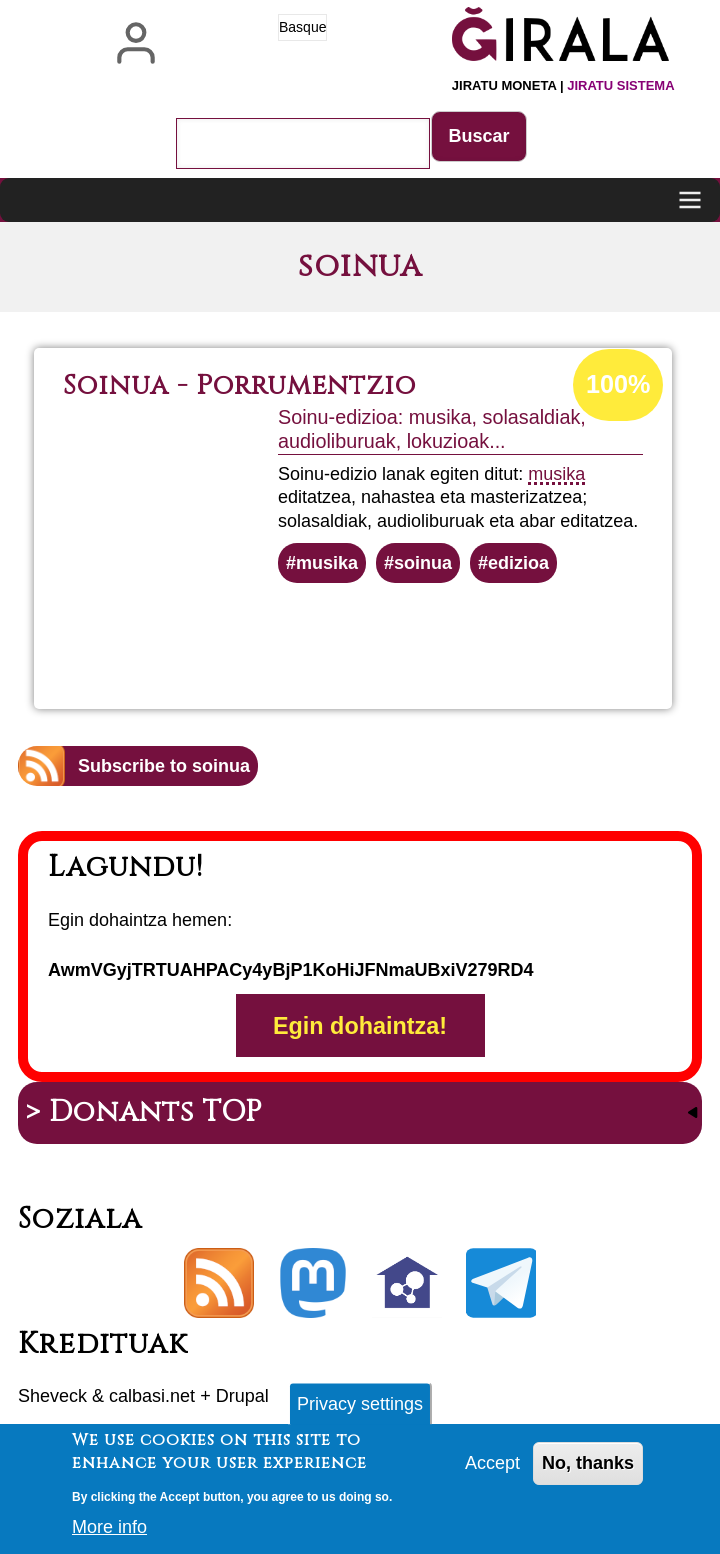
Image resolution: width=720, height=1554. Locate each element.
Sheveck (52, 1396)
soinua (423, 563)
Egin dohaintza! (360, 1025)
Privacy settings (360, 1413)
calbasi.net (152, 1396)
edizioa (518, 563)
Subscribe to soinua (164, 766)
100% (618, 384)
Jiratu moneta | (563, 85)
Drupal (242, 1396)
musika (556, 474)
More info (109, 1536)
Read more (424, 637)
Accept (492, 1472)
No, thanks (588, 1472)
